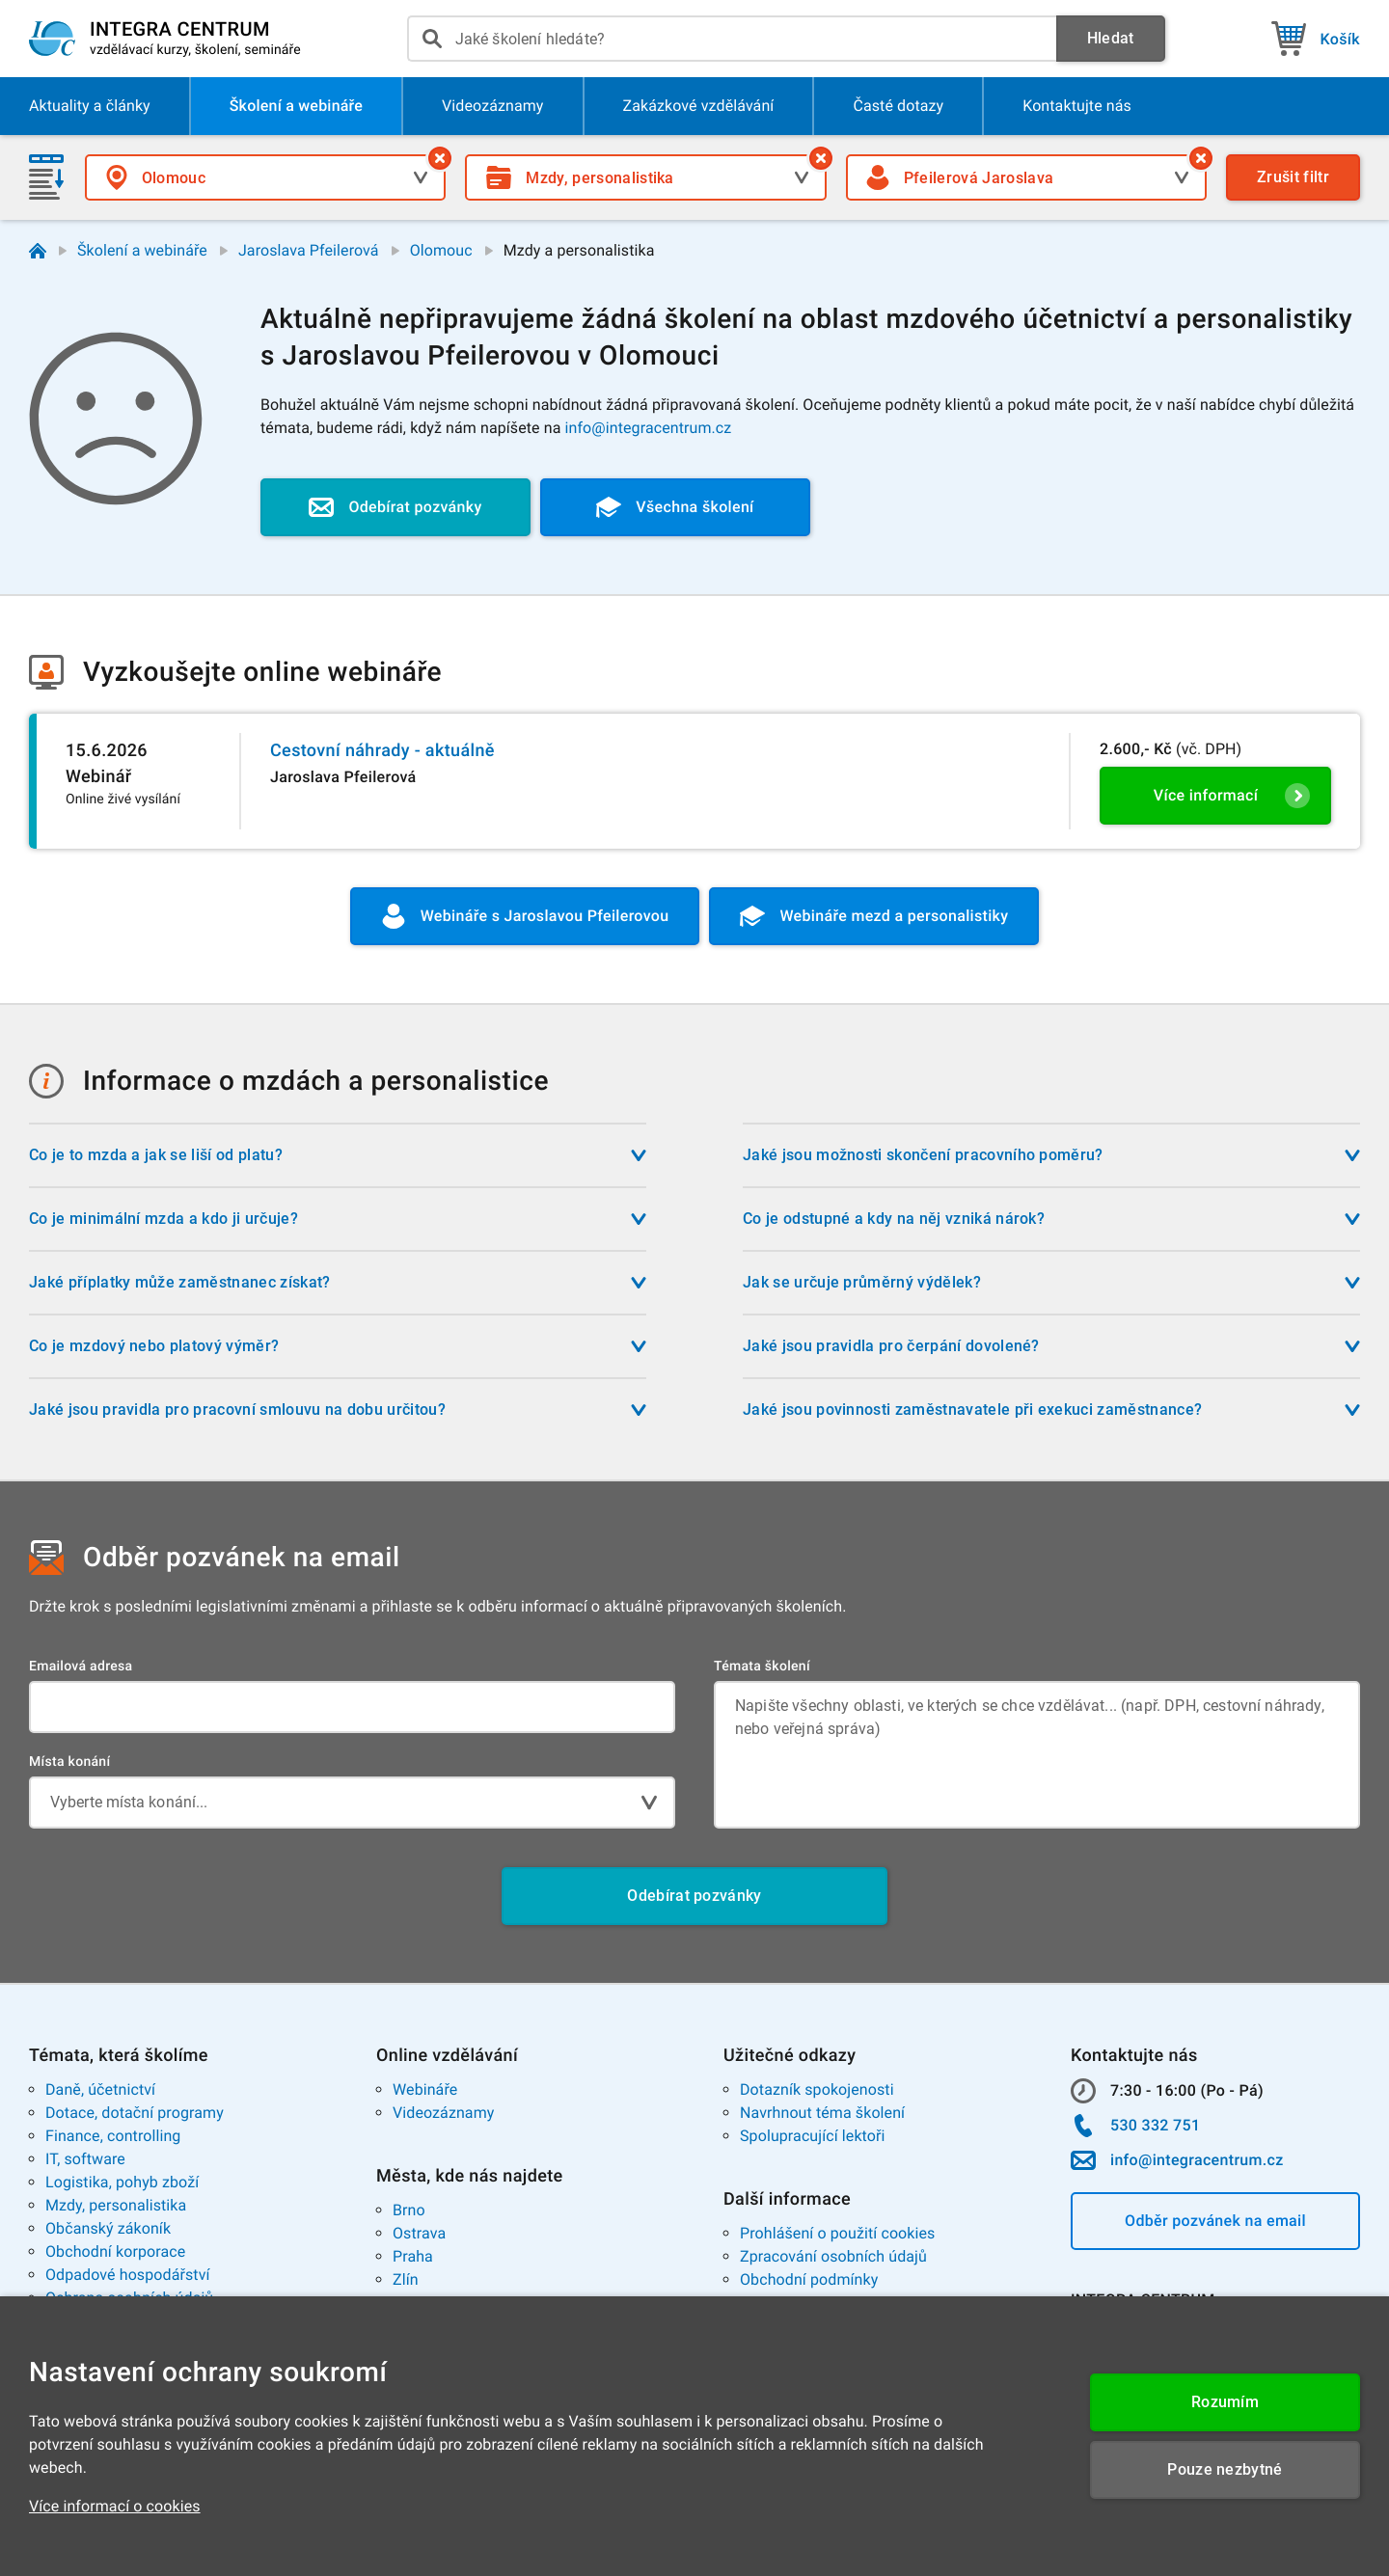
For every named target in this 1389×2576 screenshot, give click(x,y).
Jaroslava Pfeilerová (308, 250)
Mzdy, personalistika (115, 2205)
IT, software (85, 2159)
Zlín (406, 2279)
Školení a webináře (142, 250)
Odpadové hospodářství (127, 2274)
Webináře (425, 2089)
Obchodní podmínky (809, 2279)
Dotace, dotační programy (134, 2112)
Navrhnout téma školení (822, 2112)
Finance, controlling (112, 2136)
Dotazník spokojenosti (817, 2089)
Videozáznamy (443, 2112)
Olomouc (441, 250)
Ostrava (419, 2233)
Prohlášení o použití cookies (837, 2233)
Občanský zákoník (108, 2228)
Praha (413, 2256)
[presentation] (731, 38)
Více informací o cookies (115, 2506)
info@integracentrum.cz (648, 428)
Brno (409, 2210)
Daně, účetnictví (100, 2089)
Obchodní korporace (115, 2251)
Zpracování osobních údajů (833, 2256)
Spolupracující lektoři (812, 2136)
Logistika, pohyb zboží (122, 2182)
